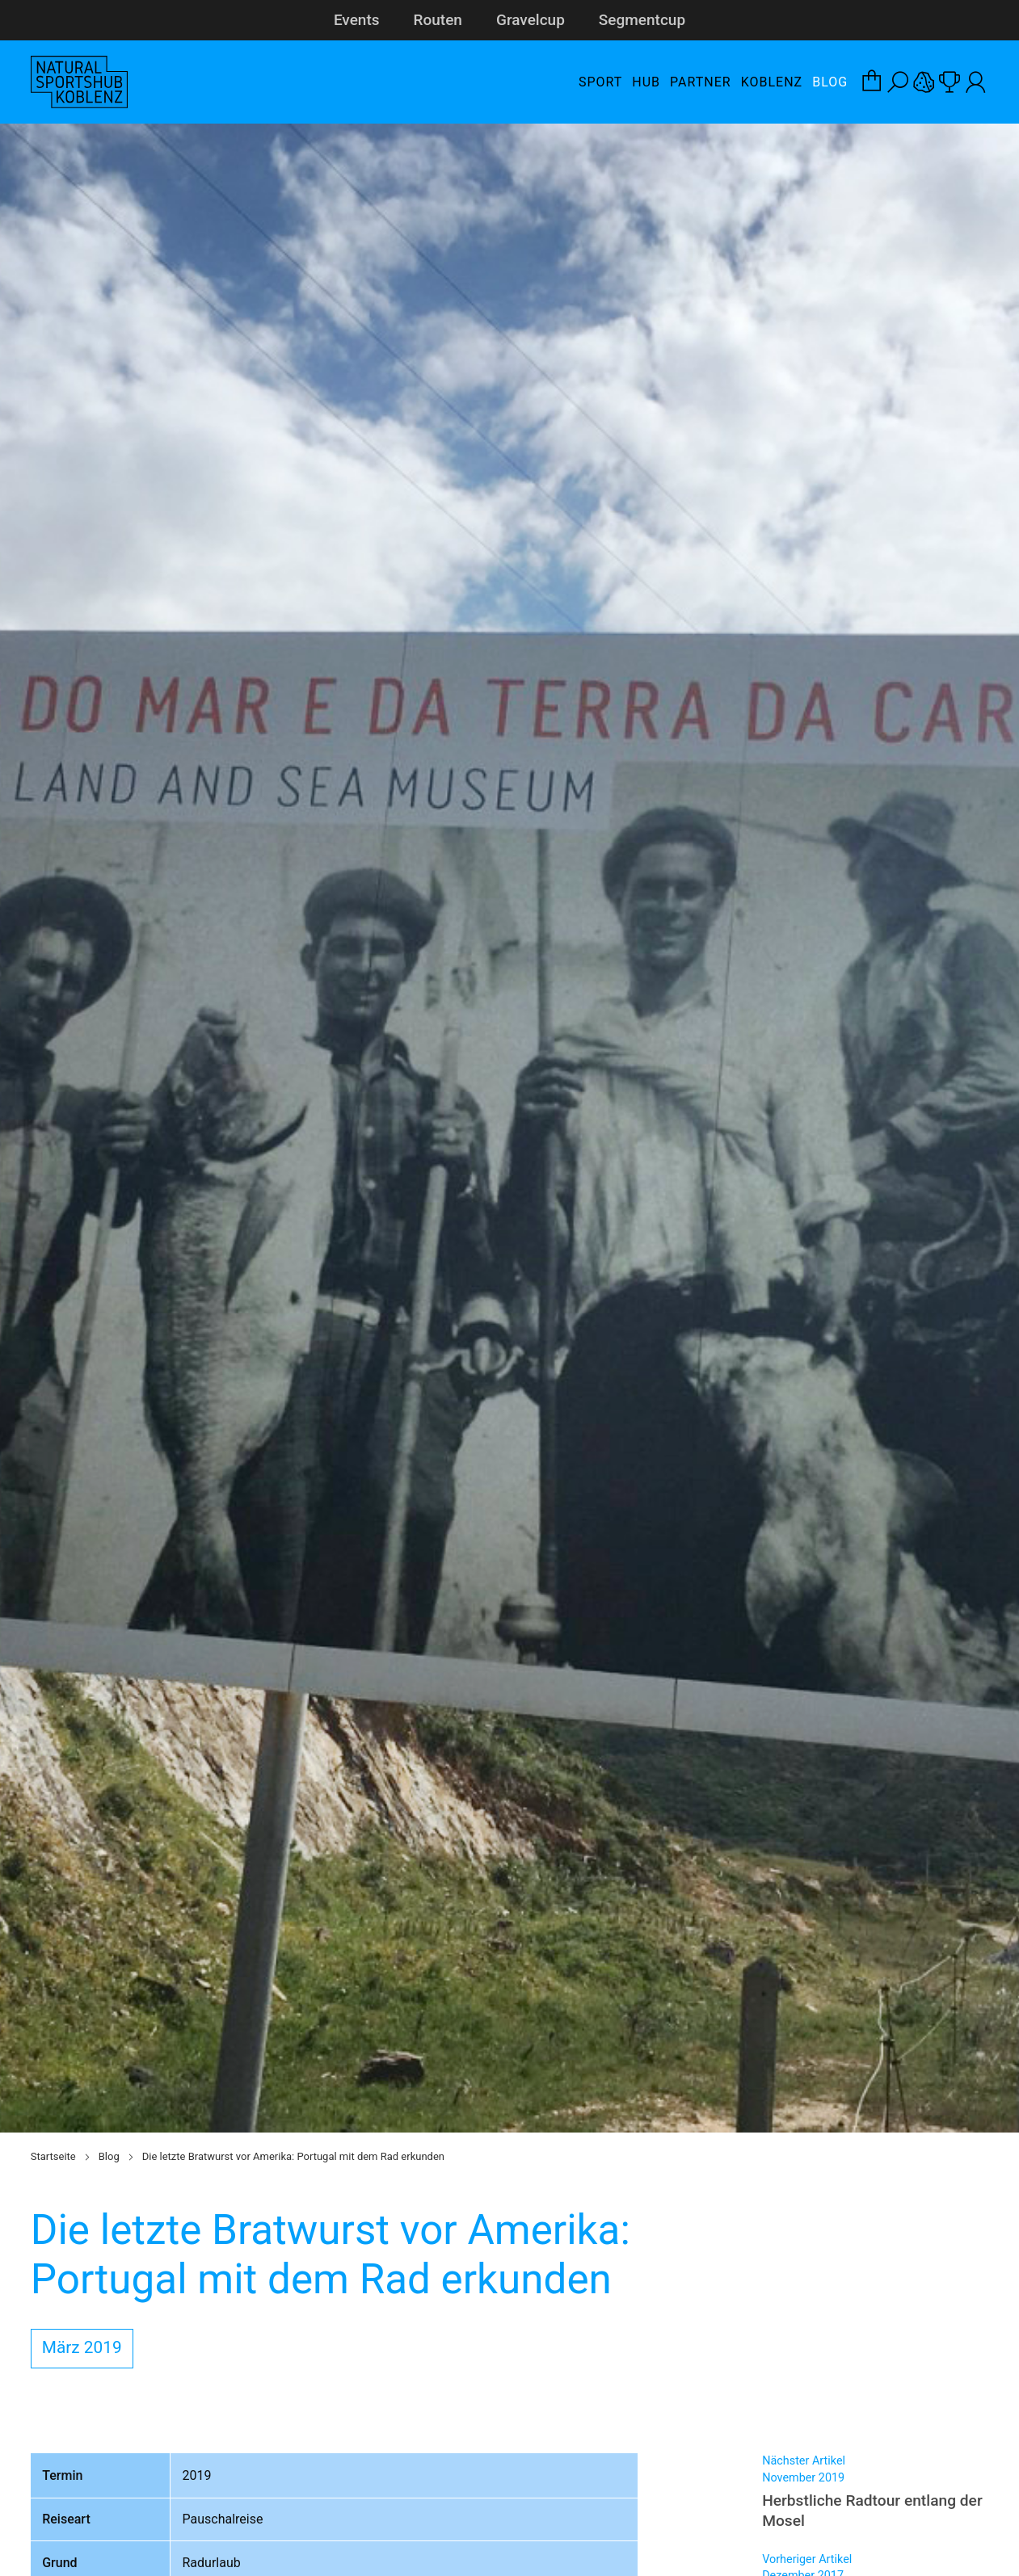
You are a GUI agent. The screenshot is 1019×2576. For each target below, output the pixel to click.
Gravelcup (530, 20)
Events (357, 20)
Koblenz (771, 82)
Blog (830, 82)
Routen (438, 20)
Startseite (53, 2156)
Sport (600, 82)
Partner (700, 82)
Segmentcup (642, 20)
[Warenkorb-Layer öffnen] (872, 82)
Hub (646, 82)
